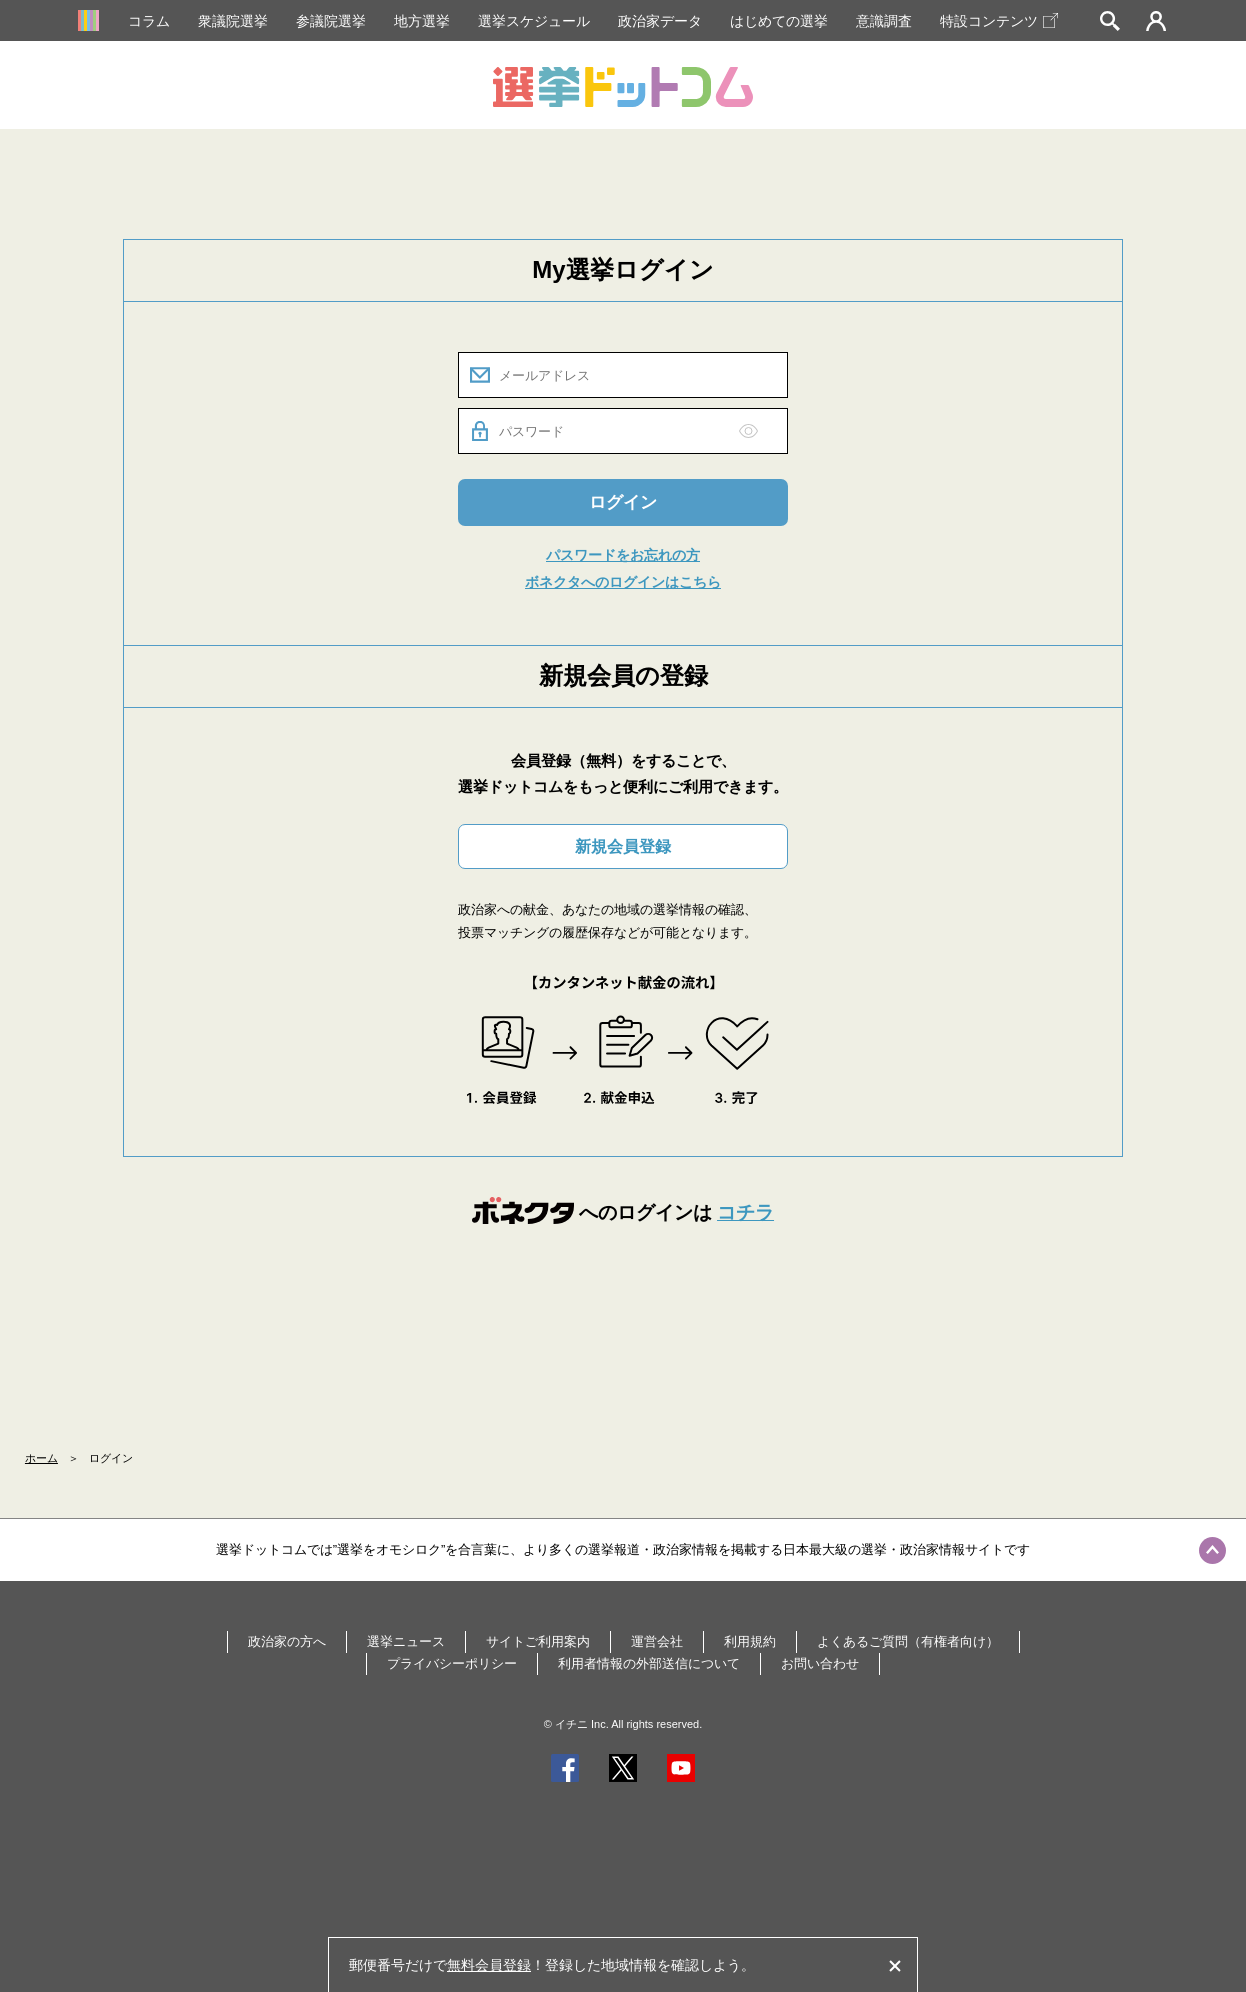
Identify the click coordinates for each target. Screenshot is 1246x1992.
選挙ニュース (406, 1641)
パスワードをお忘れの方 (623, 555)
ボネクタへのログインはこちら (623, 582)
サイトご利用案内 (538, 1641)
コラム (149, 21)
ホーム (41, 1458)
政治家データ (660, 21)
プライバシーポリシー (452, 1663)
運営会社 (657, 1641)
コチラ (745, 1212)
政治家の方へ (287, 1641)
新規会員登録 (623, 846)
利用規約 (750, 1641)
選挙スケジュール (534, 21)
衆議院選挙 (233, 21)
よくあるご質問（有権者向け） (908, 1641)
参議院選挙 (331, 21)
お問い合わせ (820, 1663)
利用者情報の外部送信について (649, 1663)
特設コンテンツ (999, 21)
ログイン (623, 502)
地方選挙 (422, 21)
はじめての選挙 (779, 21)
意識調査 (884, 21)
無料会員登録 (489, 1965)
